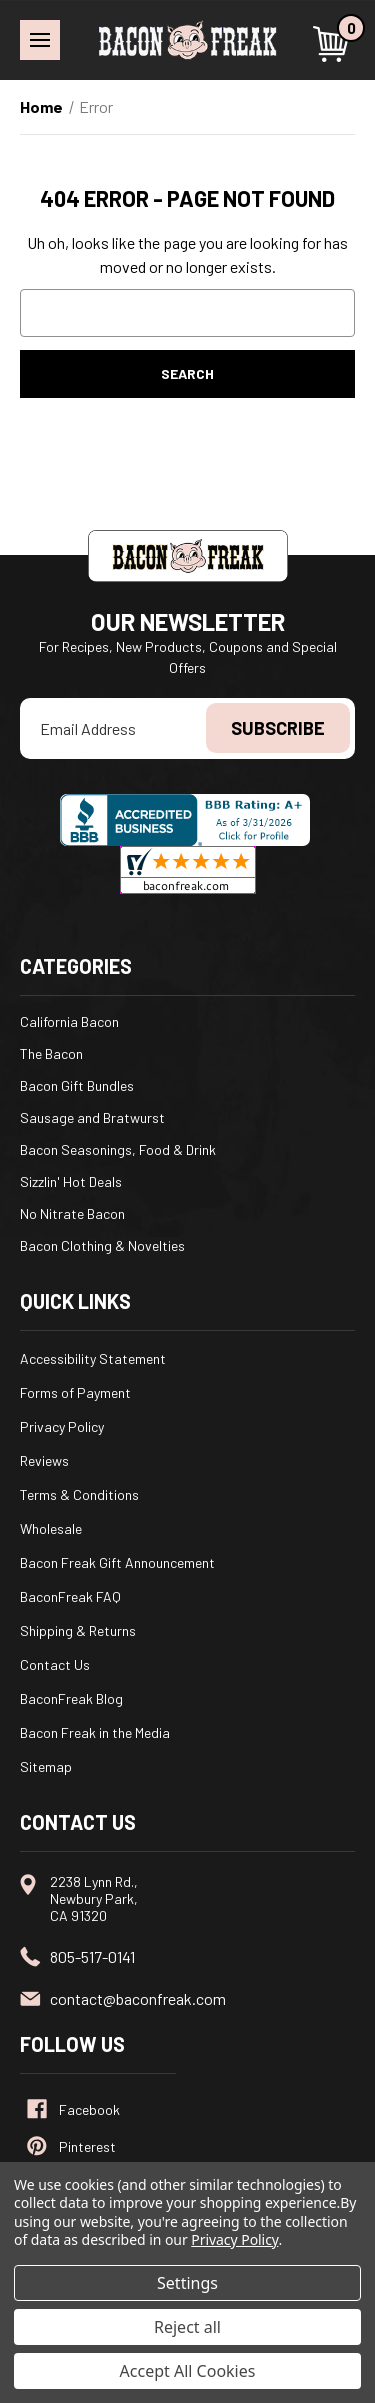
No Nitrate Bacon (72, 1213)
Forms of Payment (75, 1392)
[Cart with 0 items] (334, 44)
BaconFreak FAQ (70, 1596)
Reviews (44, 1460)
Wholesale (51, 1528)
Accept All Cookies (188, 2371)
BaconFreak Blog (71, 1698)
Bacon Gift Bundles (77, 1085)
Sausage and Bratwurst (92, 1117)
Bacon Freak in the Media (95, 1732)
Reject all (187, 2327)
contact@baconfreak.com (138, 1998)
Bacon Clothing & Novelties (102, 1245)
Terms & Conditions (79, 1494)
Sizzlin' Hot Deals (71, 1181)
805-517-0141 (92, 1956)
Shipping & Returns (78, 1630)
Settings (187, 2283)
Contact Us (55, 1664)
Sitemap (46, 1766)
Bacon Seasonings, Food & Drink (118, 1149)
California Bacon (69, 1021)
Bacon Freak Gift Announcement (117, 1562)
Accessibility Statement (93, 1358)
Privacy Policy (62, 1426)
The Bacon (51, 1053)
